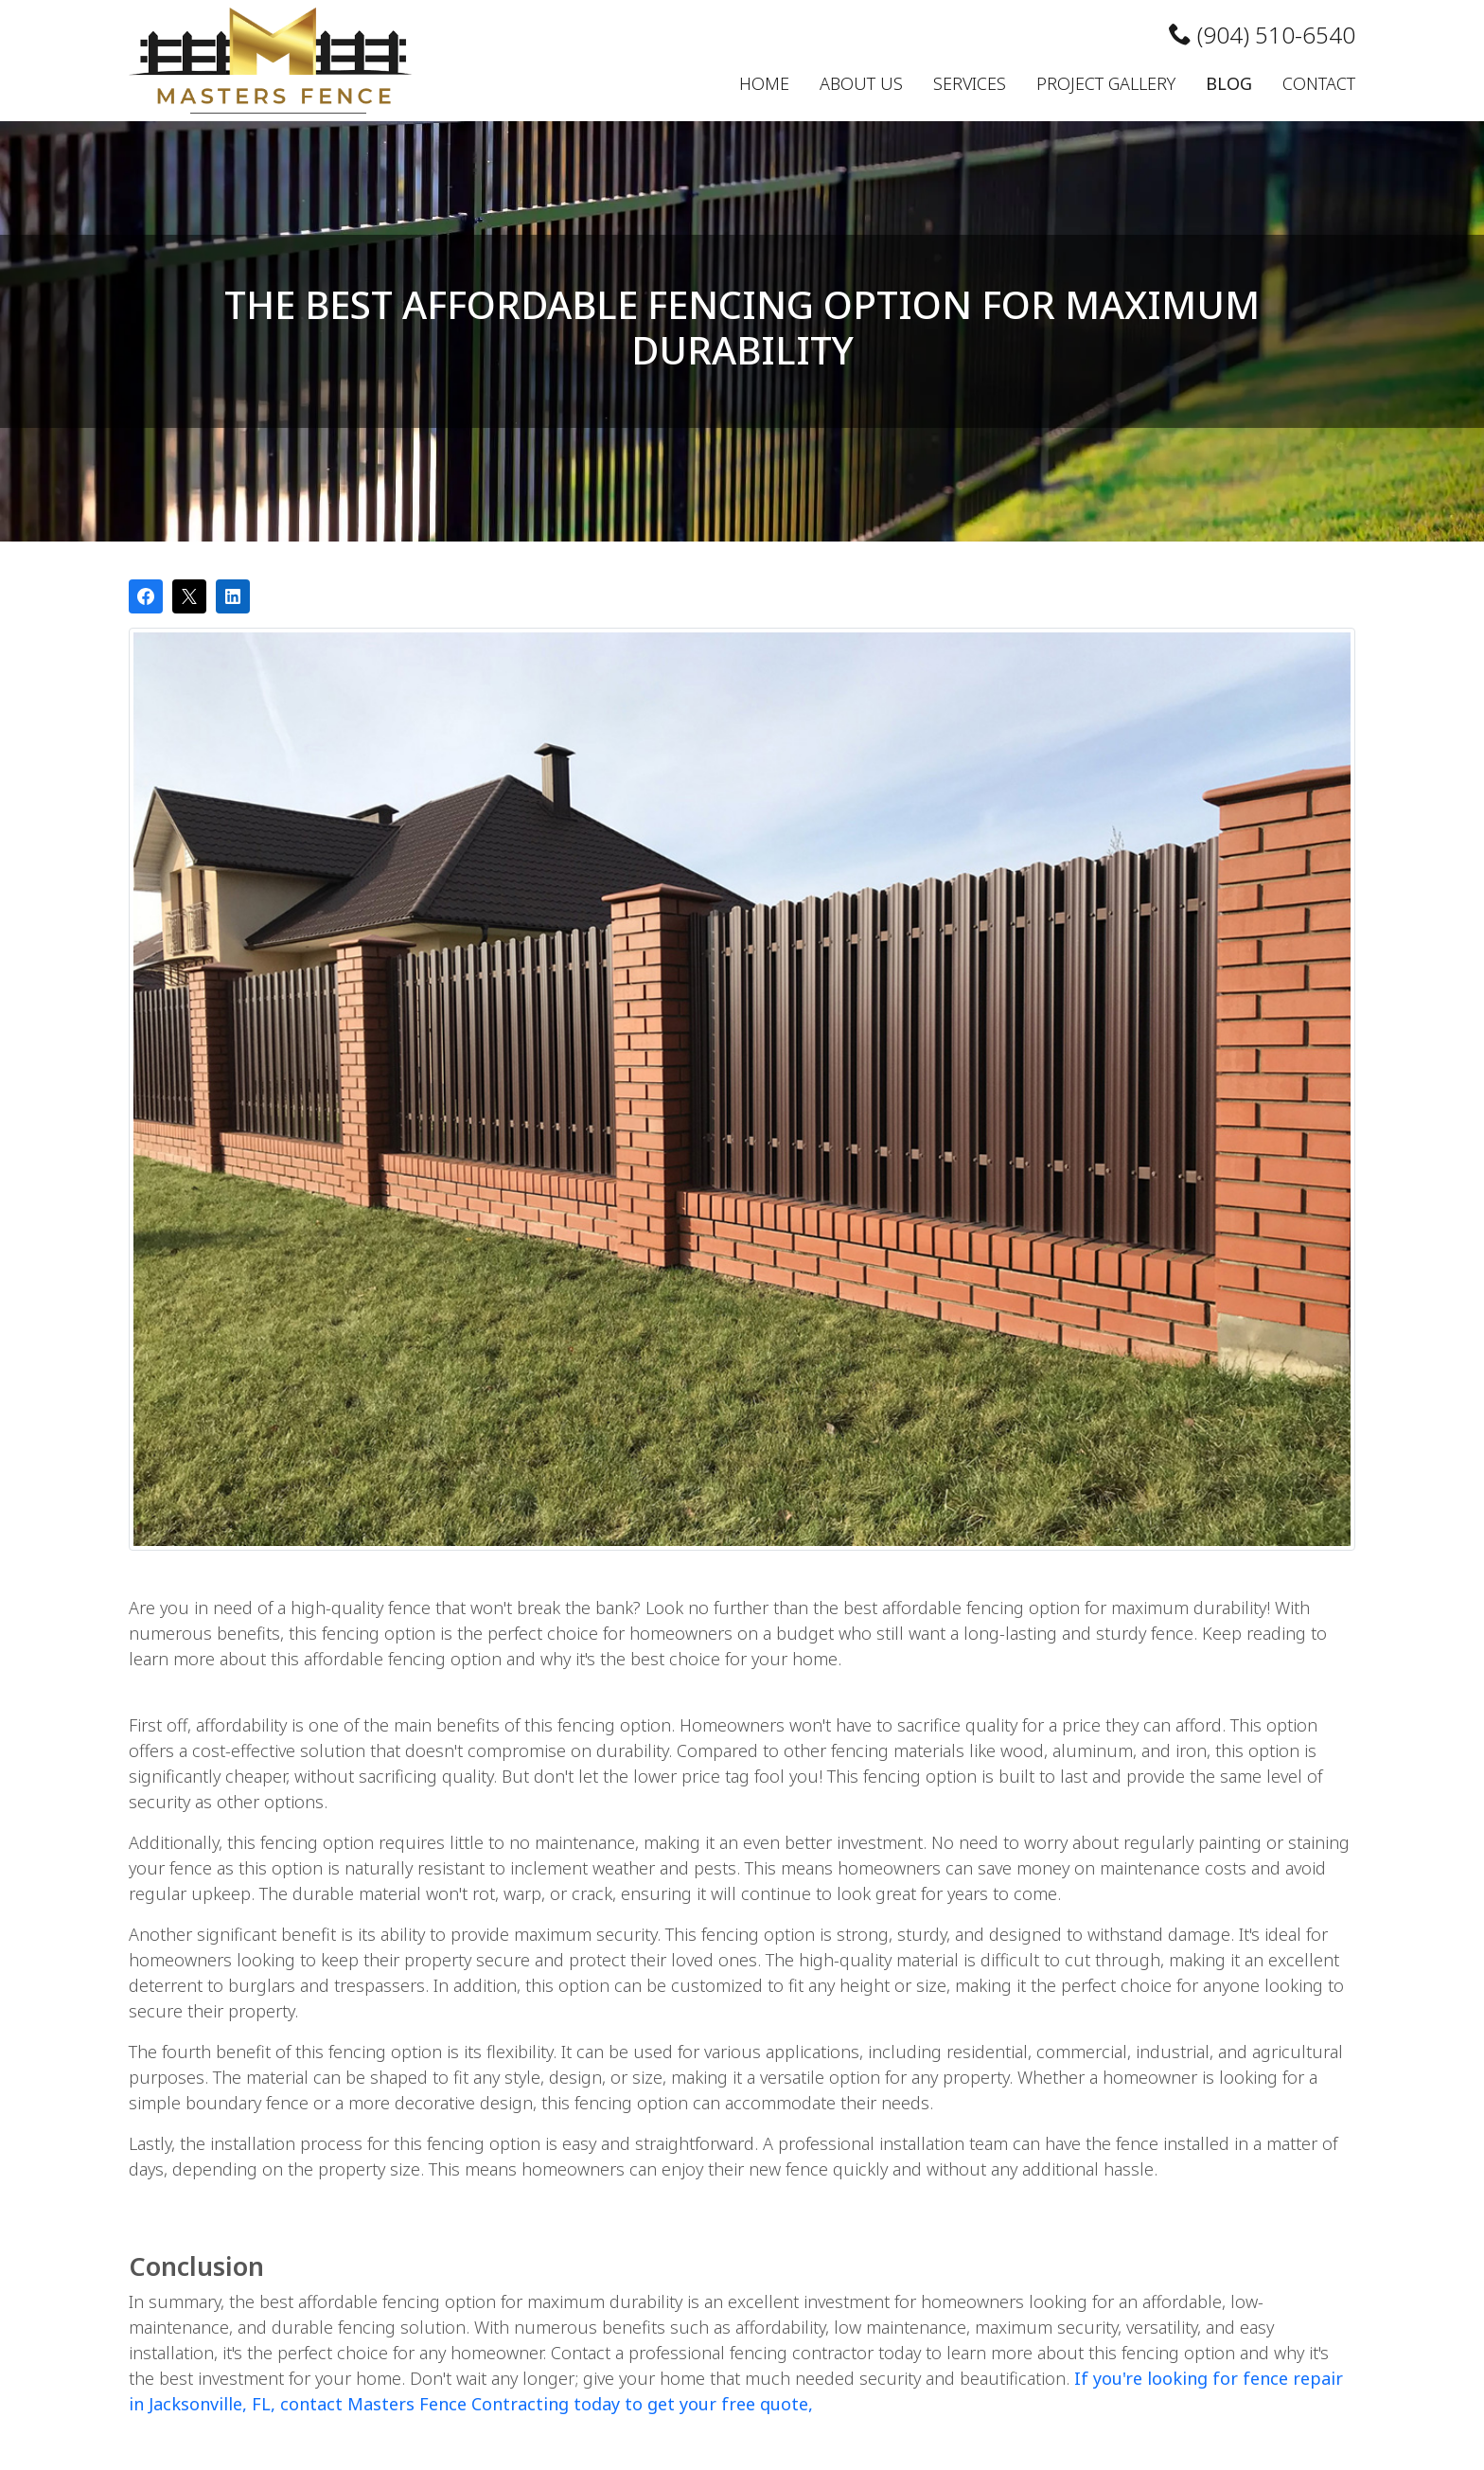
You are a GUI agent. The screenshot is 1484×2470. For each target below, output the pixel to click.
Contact (1318, 83)
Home (764, 83)
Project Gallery (1105, 83)
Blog (1229, 83)
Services (969, 83)
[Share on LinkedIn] (233, 596)
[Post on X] (189, 596)
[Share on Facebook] (146, 596)
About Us (861, 83)
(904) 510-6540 (1262, 34)
